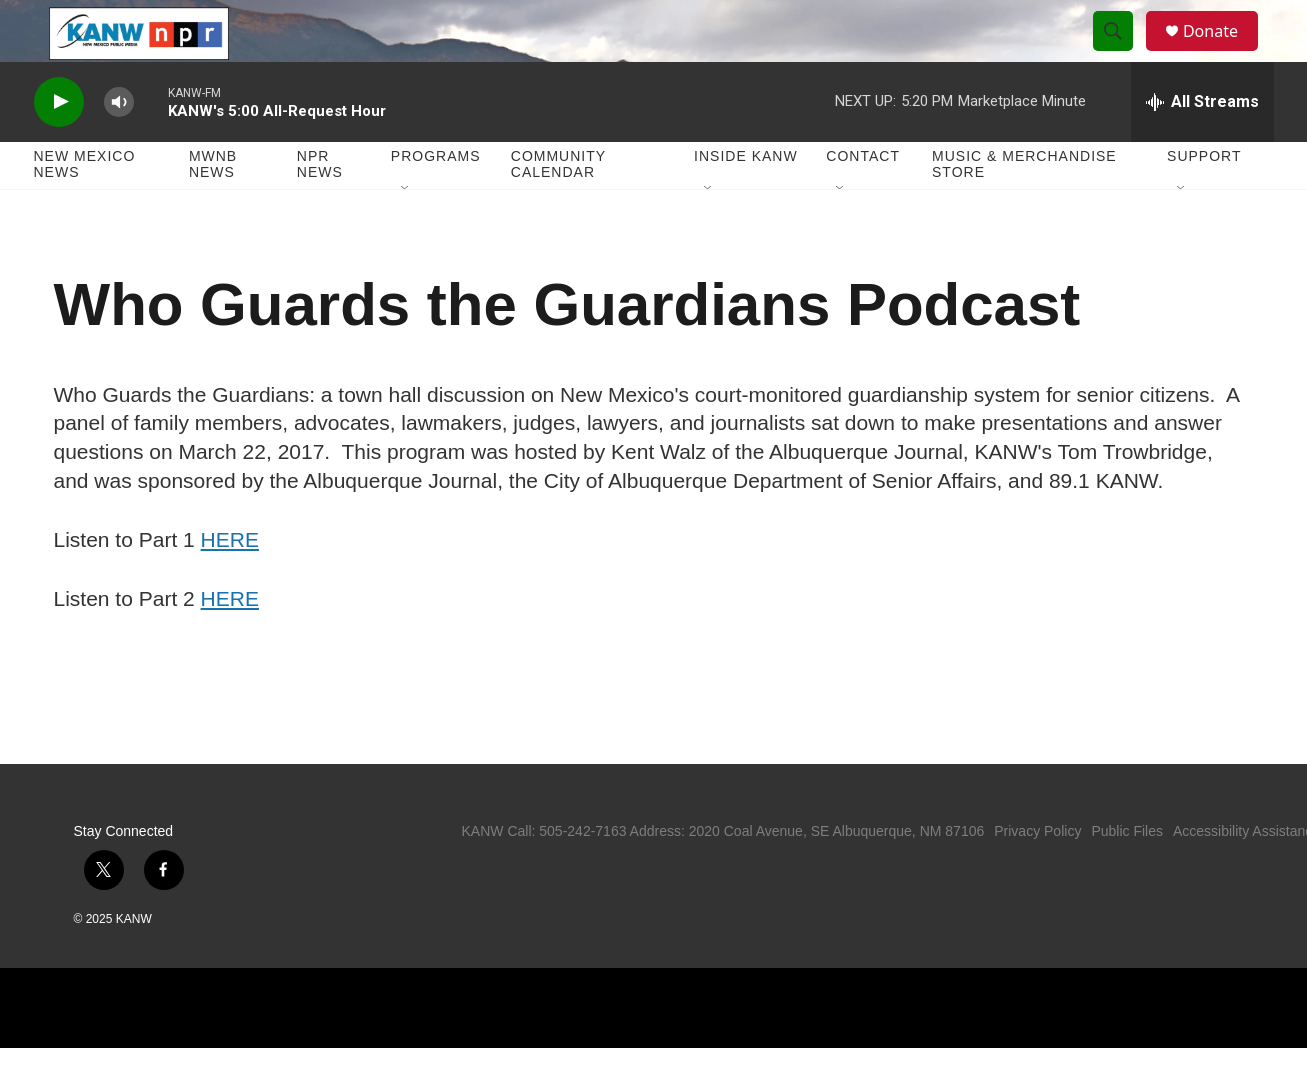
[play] (59, 145)
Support (1204, 200)
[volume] (119, 145)
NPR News (320, 208)
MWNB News (213, 208)
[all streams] (1202, 145)
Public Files (1127, 874)
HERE (230, 582)
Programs (436, 200)
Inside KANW (746, 200)
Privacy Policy (1037, 874)
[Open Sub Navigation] (406, 232)
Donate (1223, 52)
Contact (863, 200)
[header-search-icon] (1122, 53)
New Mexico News (85, 208)
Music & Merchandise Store (1024, 208)
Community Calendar (558, 208)
